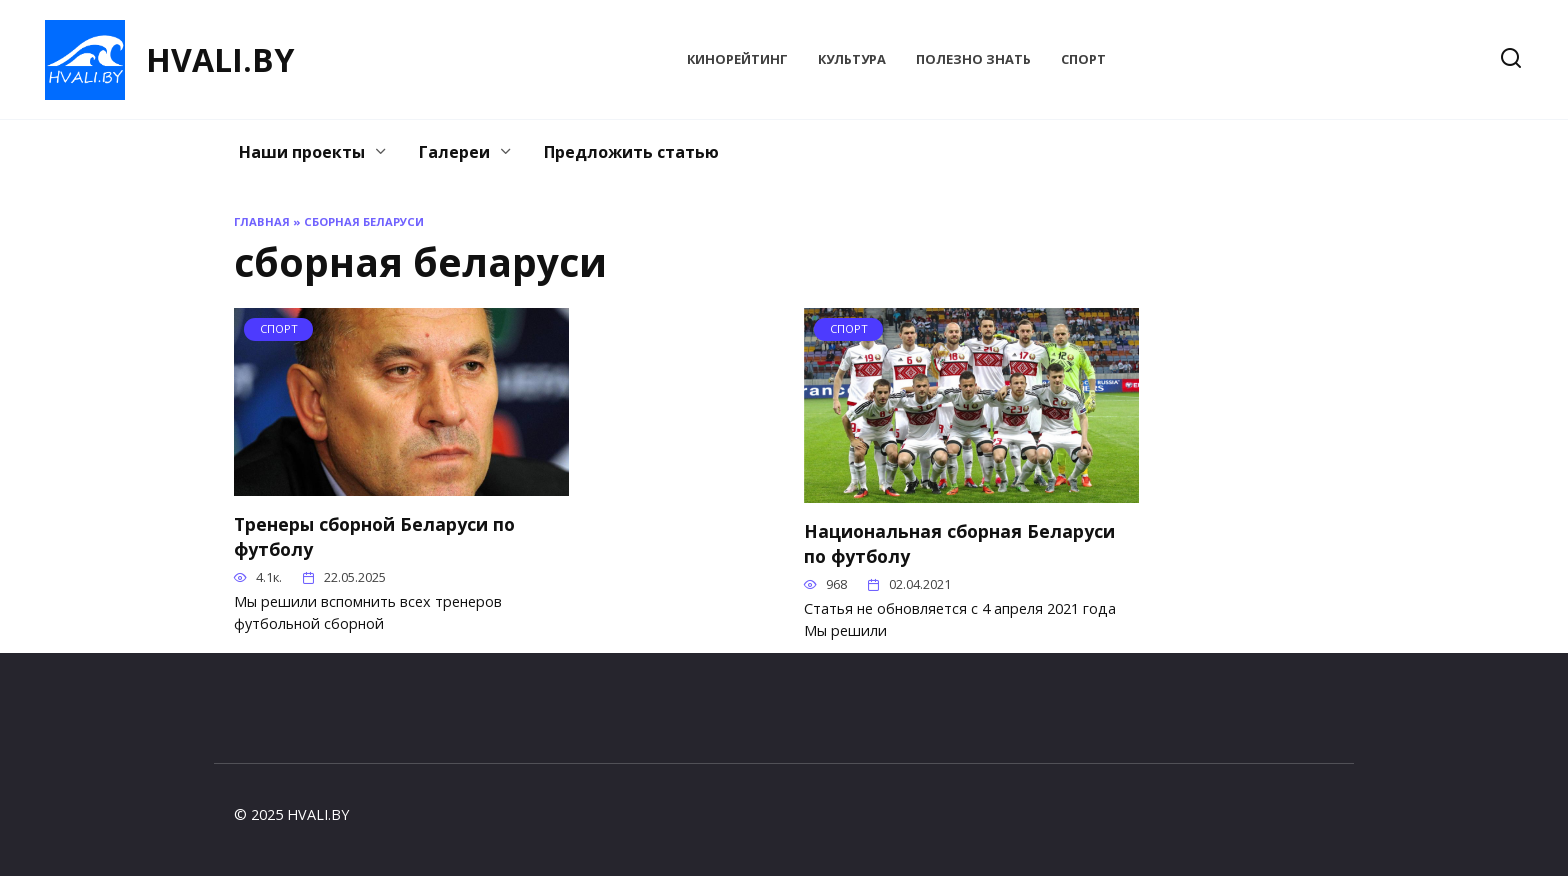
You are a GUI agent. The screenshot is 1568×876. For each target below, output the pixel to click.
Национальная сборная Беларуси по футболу (959, 543)
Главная (262, 221)
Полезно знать (973, 59)
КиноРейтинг (737, 59)
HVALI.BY (220, 59)
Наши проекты (302, 152)
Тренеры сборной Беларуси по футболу (374, 536)
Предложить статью (631, 152)
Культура (852, 59)
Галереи (454, 152)
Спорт (1083, 59)
